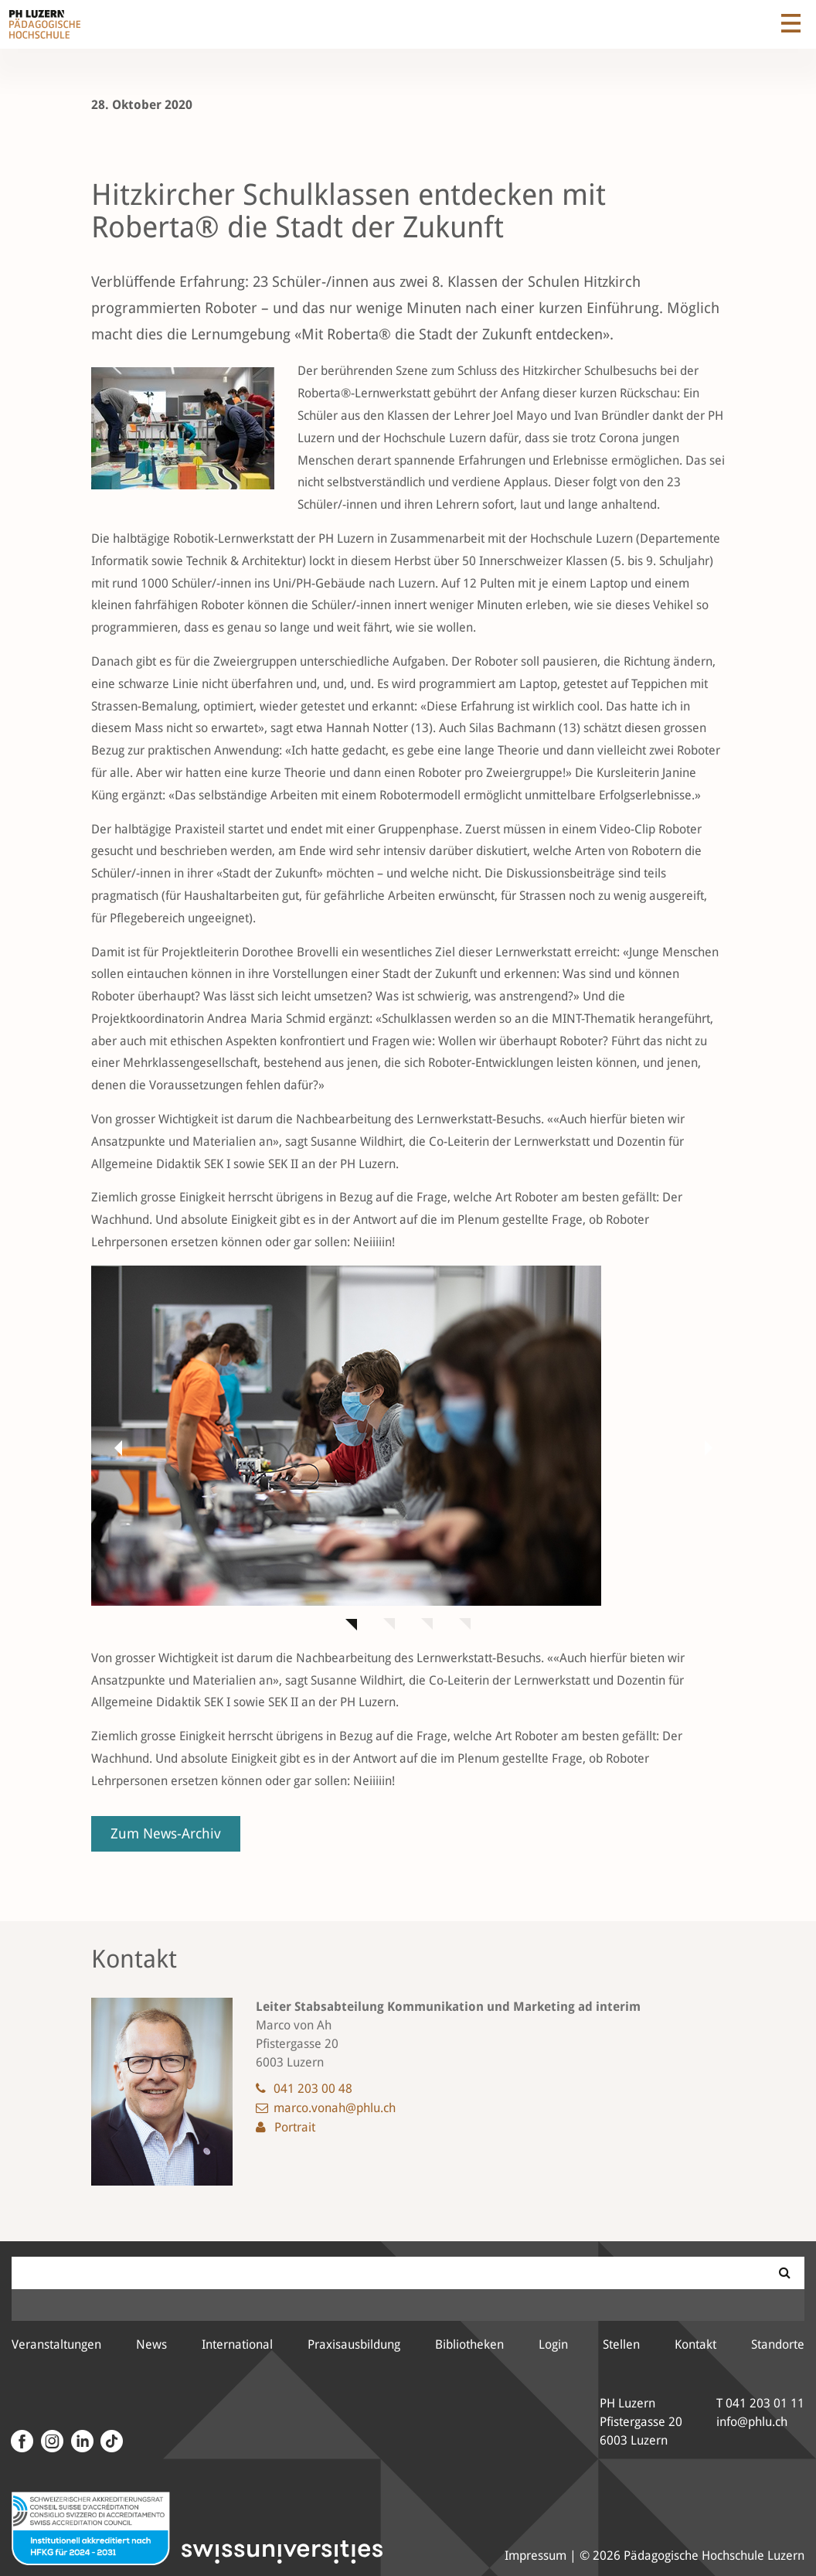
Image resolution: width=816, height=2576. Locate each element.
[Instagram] (49, 2441)
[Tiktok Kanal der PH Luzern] (110, 2441)
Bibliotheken (469, 2344)
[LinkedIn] (80, 2441)
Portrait (294, 2127)
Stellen (621, 2344)
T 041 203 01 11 (760, 2403)
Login (553, 2344)
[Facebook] (22, 2441)
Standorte (777, 2344)
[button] (114, 1447)
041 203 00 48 (313, 2088)
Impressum (535, 2555)
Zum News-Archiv (165, 1833)
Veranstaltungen (56, 2344)
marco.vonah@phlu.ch (335, 2108)
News (151, 2344)
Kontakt (695, 2344)
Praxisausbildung (354, 2344)
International (237, 2344)
